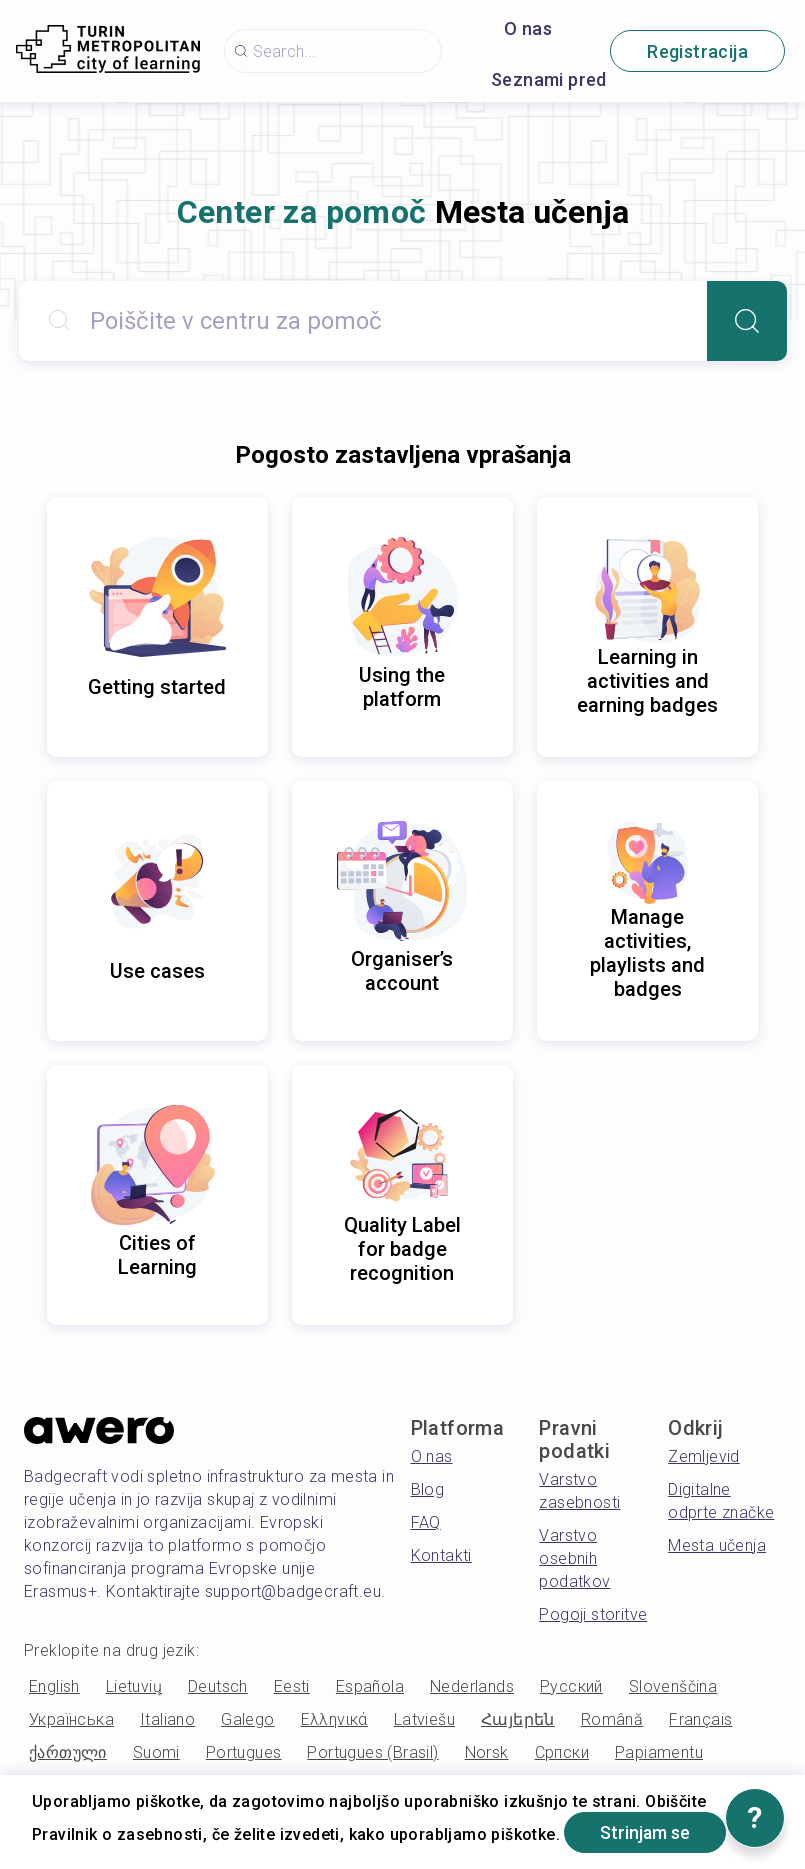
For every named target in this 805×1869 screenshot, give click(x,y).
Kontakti (441, 1555)
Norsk (487, 1752)
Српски (562, 1752)
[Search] (747, 321)
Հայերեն (518, 1719)
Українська (71, 1719)
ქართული (68, 1752)
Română (612, 1719)
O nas (528, 28)
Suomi (156, 1752)
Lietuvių (134, 1686)
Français (700, 1719)
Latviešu (424, 1719)
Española (370, 1686)
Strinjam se (646, 1832)
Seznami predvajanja (579, 79)
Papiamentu (659, 1752)
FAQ (426, 1522)
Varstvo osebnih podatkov (574, 1558)
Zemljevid (704, 1456)
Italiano (167, 1719)
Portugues (244, 1752)
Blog (428, 1489)
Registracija (697, 51)
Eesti (292, 1686)
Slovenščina (673, 1686)
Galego (247, 1719)
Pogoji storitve (593, 1614)
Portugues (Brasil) (372, 1752)
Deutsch (218, 1686)
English (54, 1686)
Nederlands (472, 1686)
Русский (571, 1686)
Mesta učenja (717, 1545)
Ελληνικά (334, 1719)
